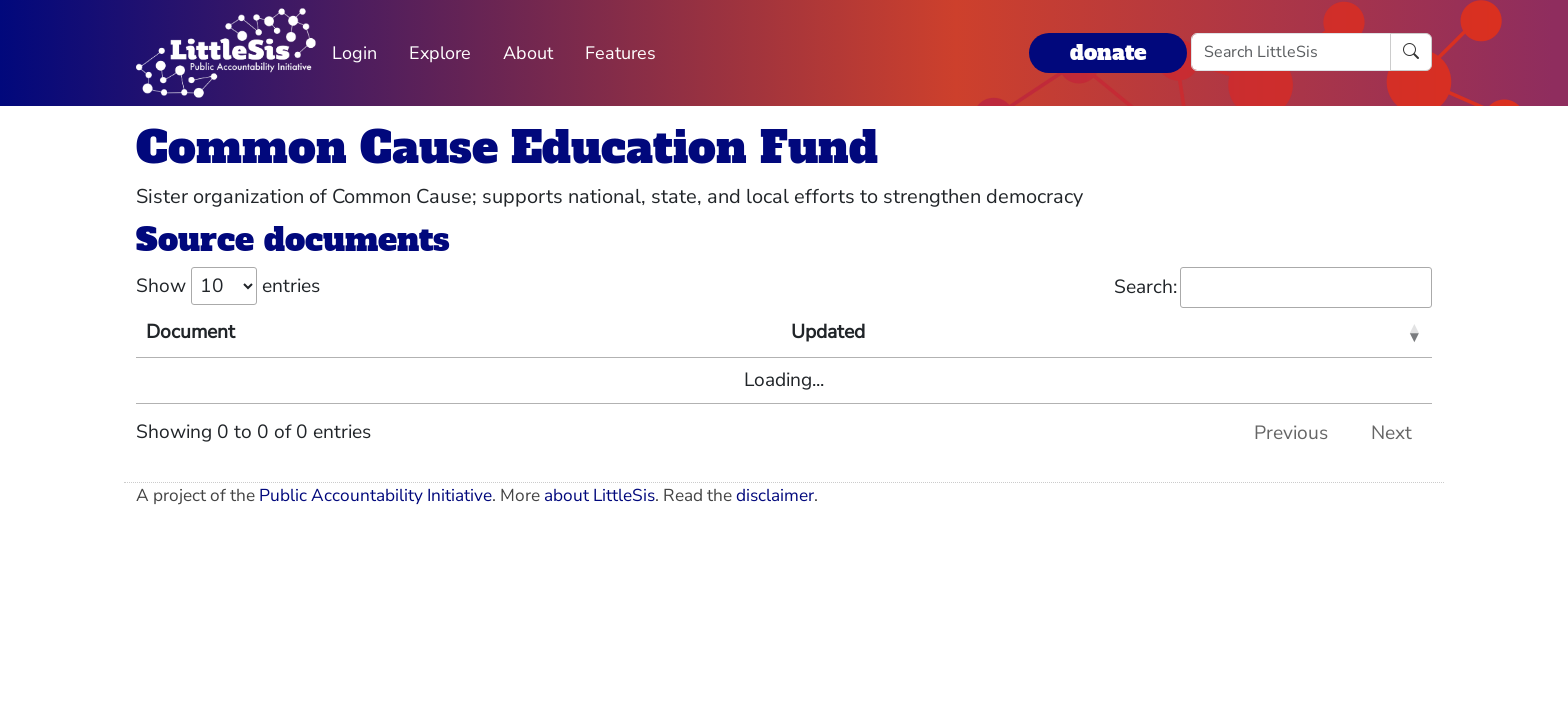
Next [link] (1391, 433)
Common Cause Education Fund (507, 147)
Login (354, 53)
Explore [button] (440, 53)
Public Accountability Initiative (375, 495)
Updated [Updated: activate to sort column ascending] (828, 332)
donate (1108, 52)
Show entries (228, 286)
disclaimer (775, 495)
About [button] (528, 53)
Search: (1273, 287)
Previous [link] (1291, 433)
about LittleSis (599, 495)
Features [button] (620, 53)
